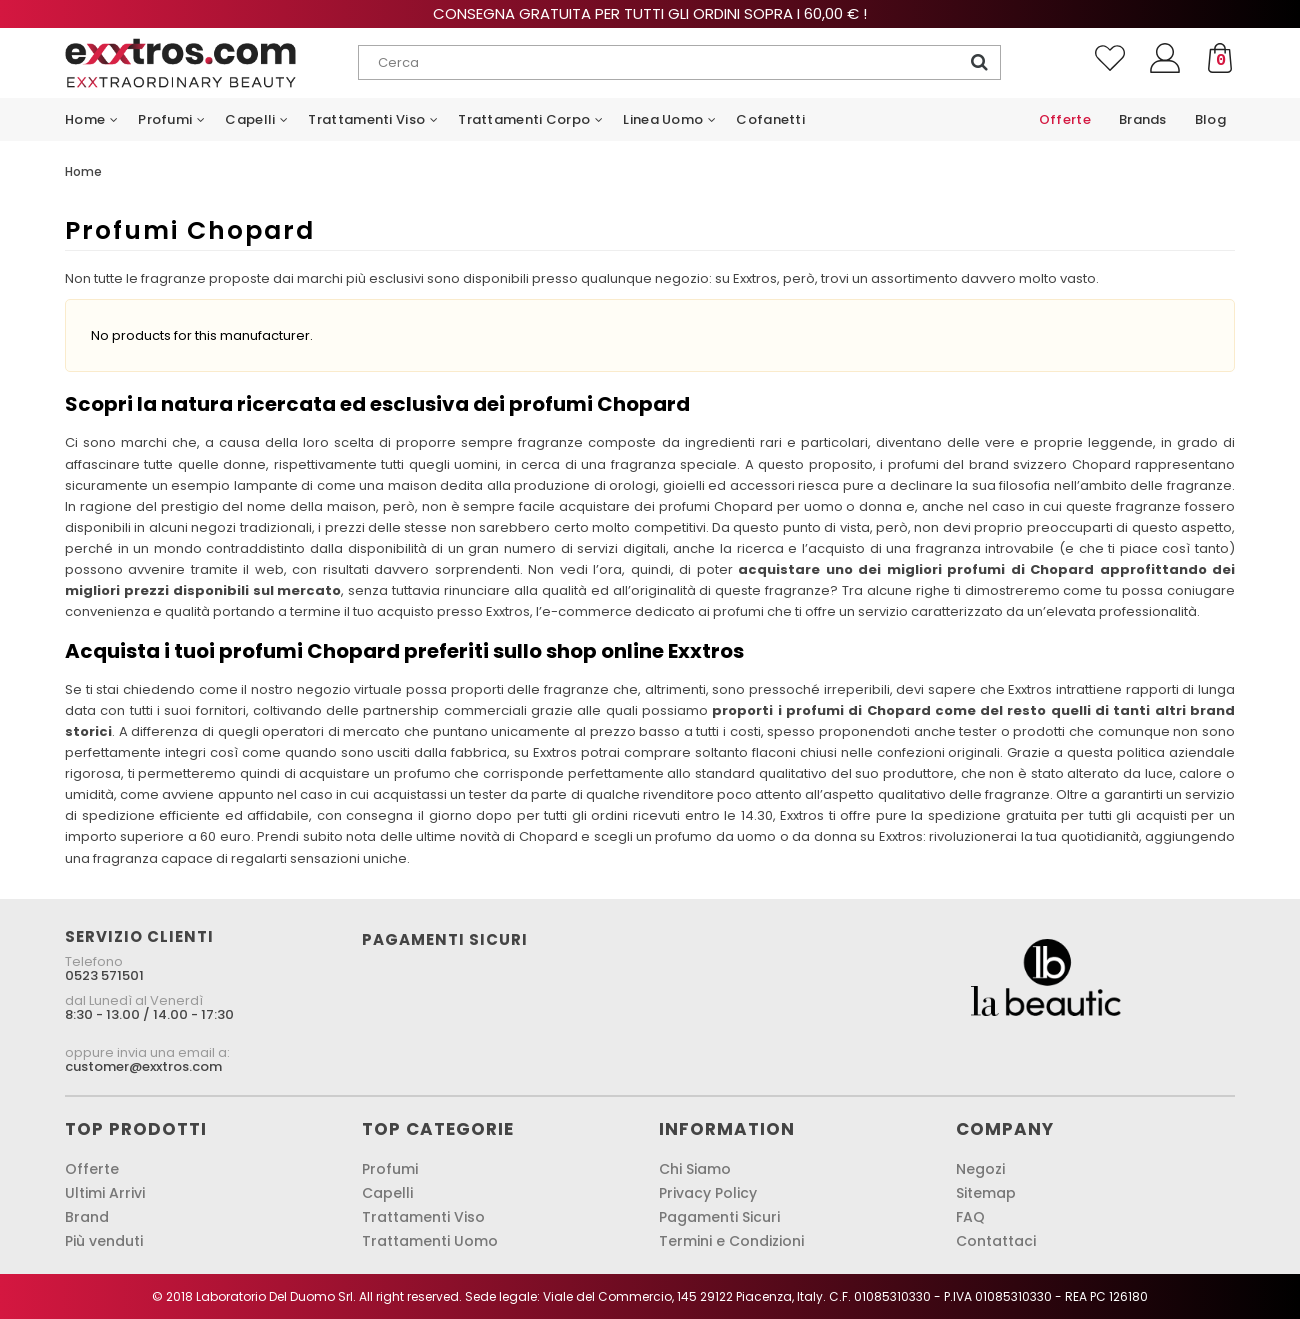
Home (83, 171)
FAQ (970, 1217)
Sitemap (986, 1193)
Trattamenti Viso (423, 1217)
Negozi (980, 1169)
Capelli (387, 1193)
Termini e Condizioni (731, 1241)
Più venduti (104, 1241)
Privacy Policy (708, 1193)
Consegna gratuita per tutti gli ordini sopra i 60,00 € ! (650, 13)
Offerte (92, 1169)
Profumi (390, 1169)
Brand (87, 1217)
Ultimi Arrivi (105, 1193)
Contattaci (996, 1241)
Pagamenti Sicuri (719, 1217)
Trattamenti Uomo (430, 1241)
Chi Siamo (695, 1169)
